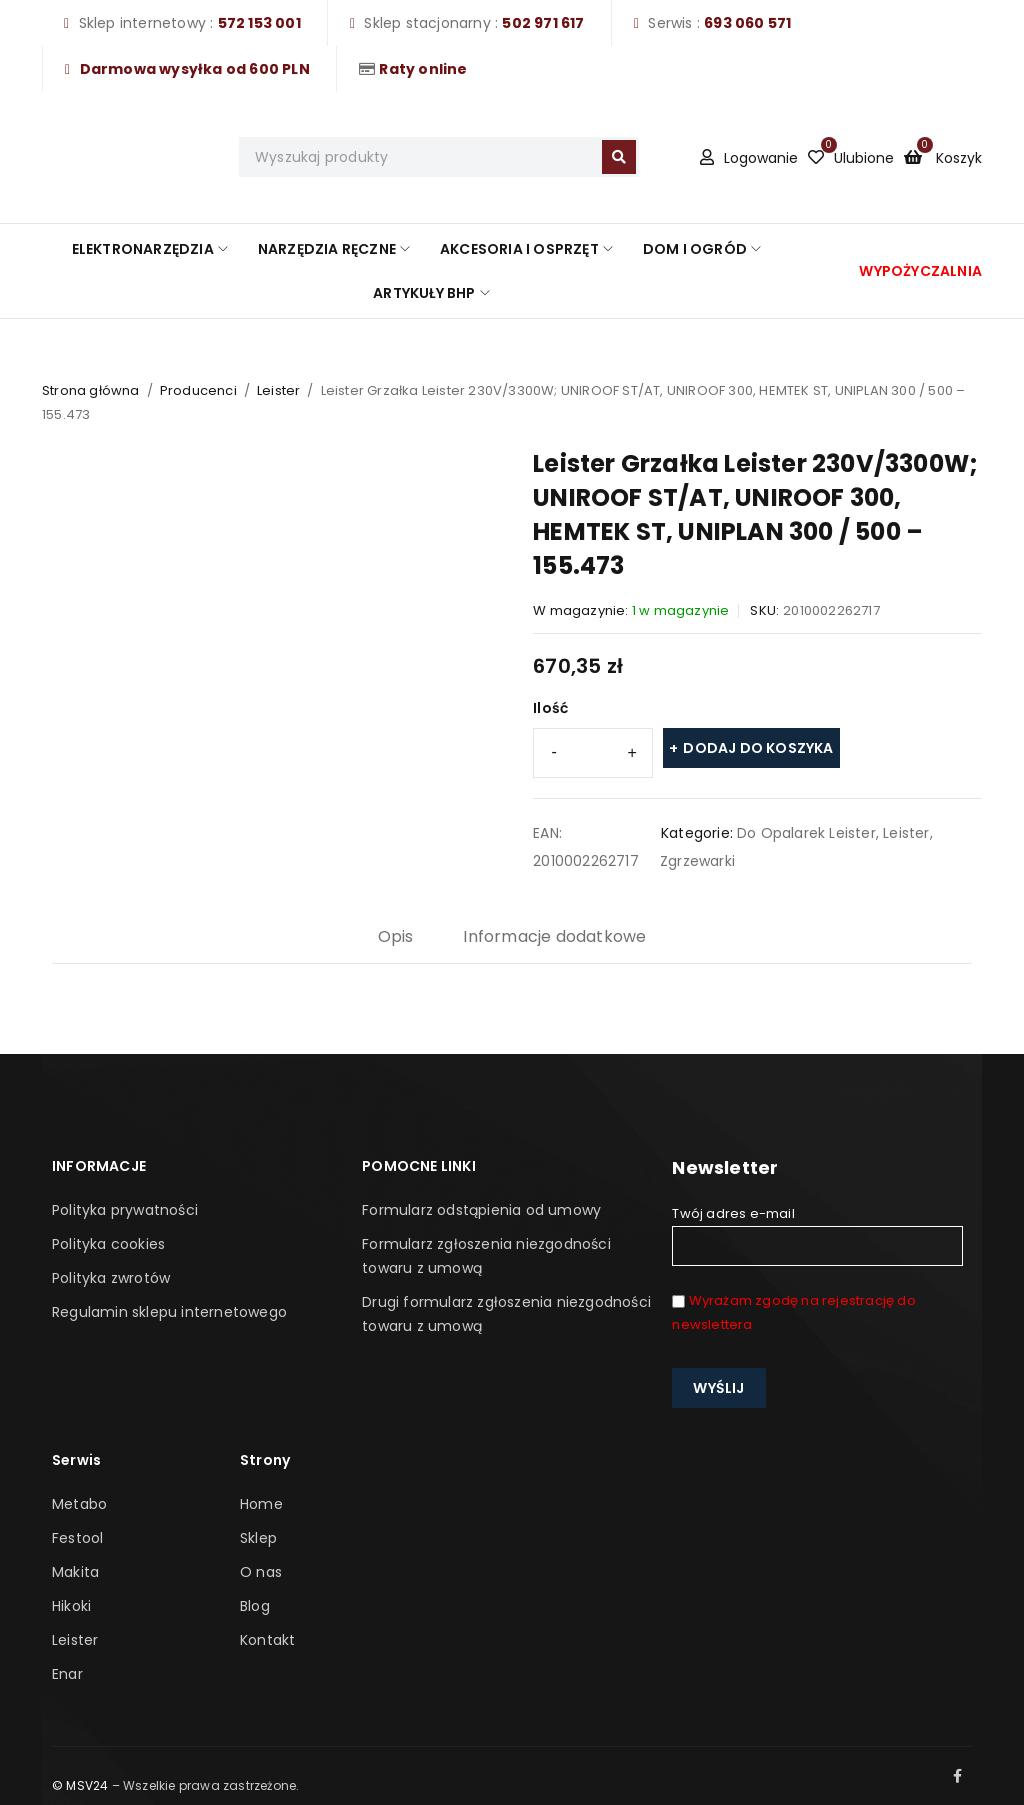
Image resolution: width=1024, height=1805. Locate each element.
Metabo (79, 1504)
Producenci (198, 390)
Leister (278, 390)
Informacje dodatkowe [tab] (554, 936)
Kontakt (267, 1640)
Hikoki (71, 1606)
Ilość (550, 708)
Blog (255, 1606)
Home (261, 1504)
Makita (75, 1572)
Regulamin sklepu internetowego (169, 1312)
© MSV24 (80, 1785)
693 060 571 (747, 23)
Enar (67, 1674)
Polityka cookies (108, 1244)
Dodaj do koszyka (758, 748)
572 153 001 (259, 23)
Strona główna (91, 390)
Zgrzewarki (697, 861)
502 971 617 (543, 23)
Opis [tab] (396, 936)
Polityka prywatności (125, 1210)
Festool (77, 1538)
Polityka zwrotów (111, 1278)
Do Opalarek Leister (806, 833)
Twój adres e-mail (817, 1235)
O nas (261, 1572)
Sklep (258, 1538)
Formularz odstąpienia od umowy (481, 1210)
